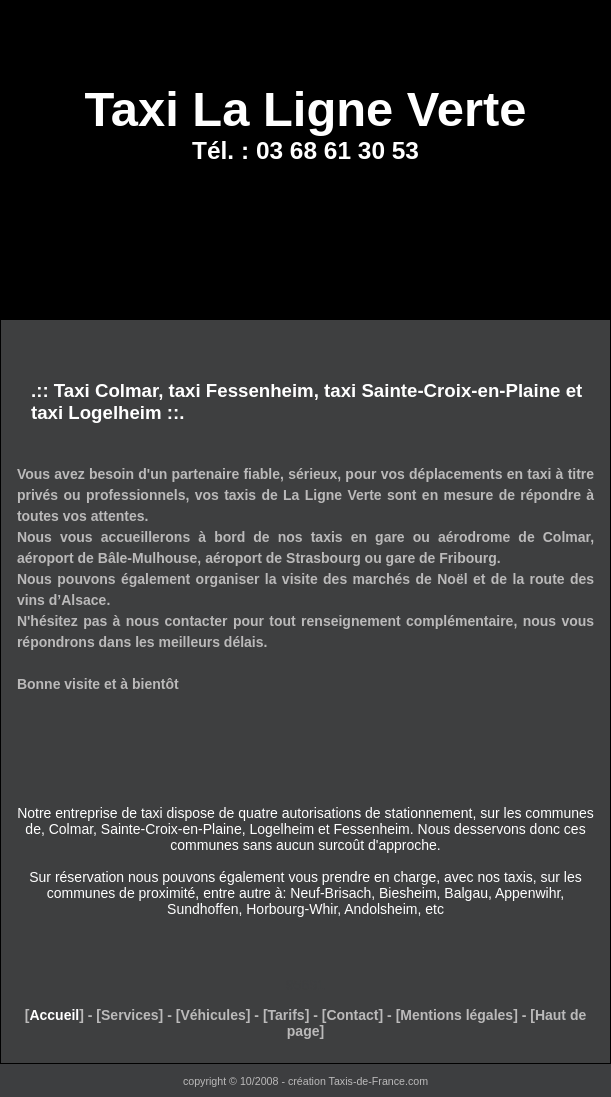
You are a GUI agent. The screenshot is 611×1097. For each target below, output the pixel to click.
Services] (132, 1015)
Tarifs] (289, 1015)
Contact (352, 1015)
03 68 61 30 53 (337, 150)
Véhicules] (215, 1015)
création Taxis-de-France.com (358, 1081)
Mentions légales (456, 1015)
